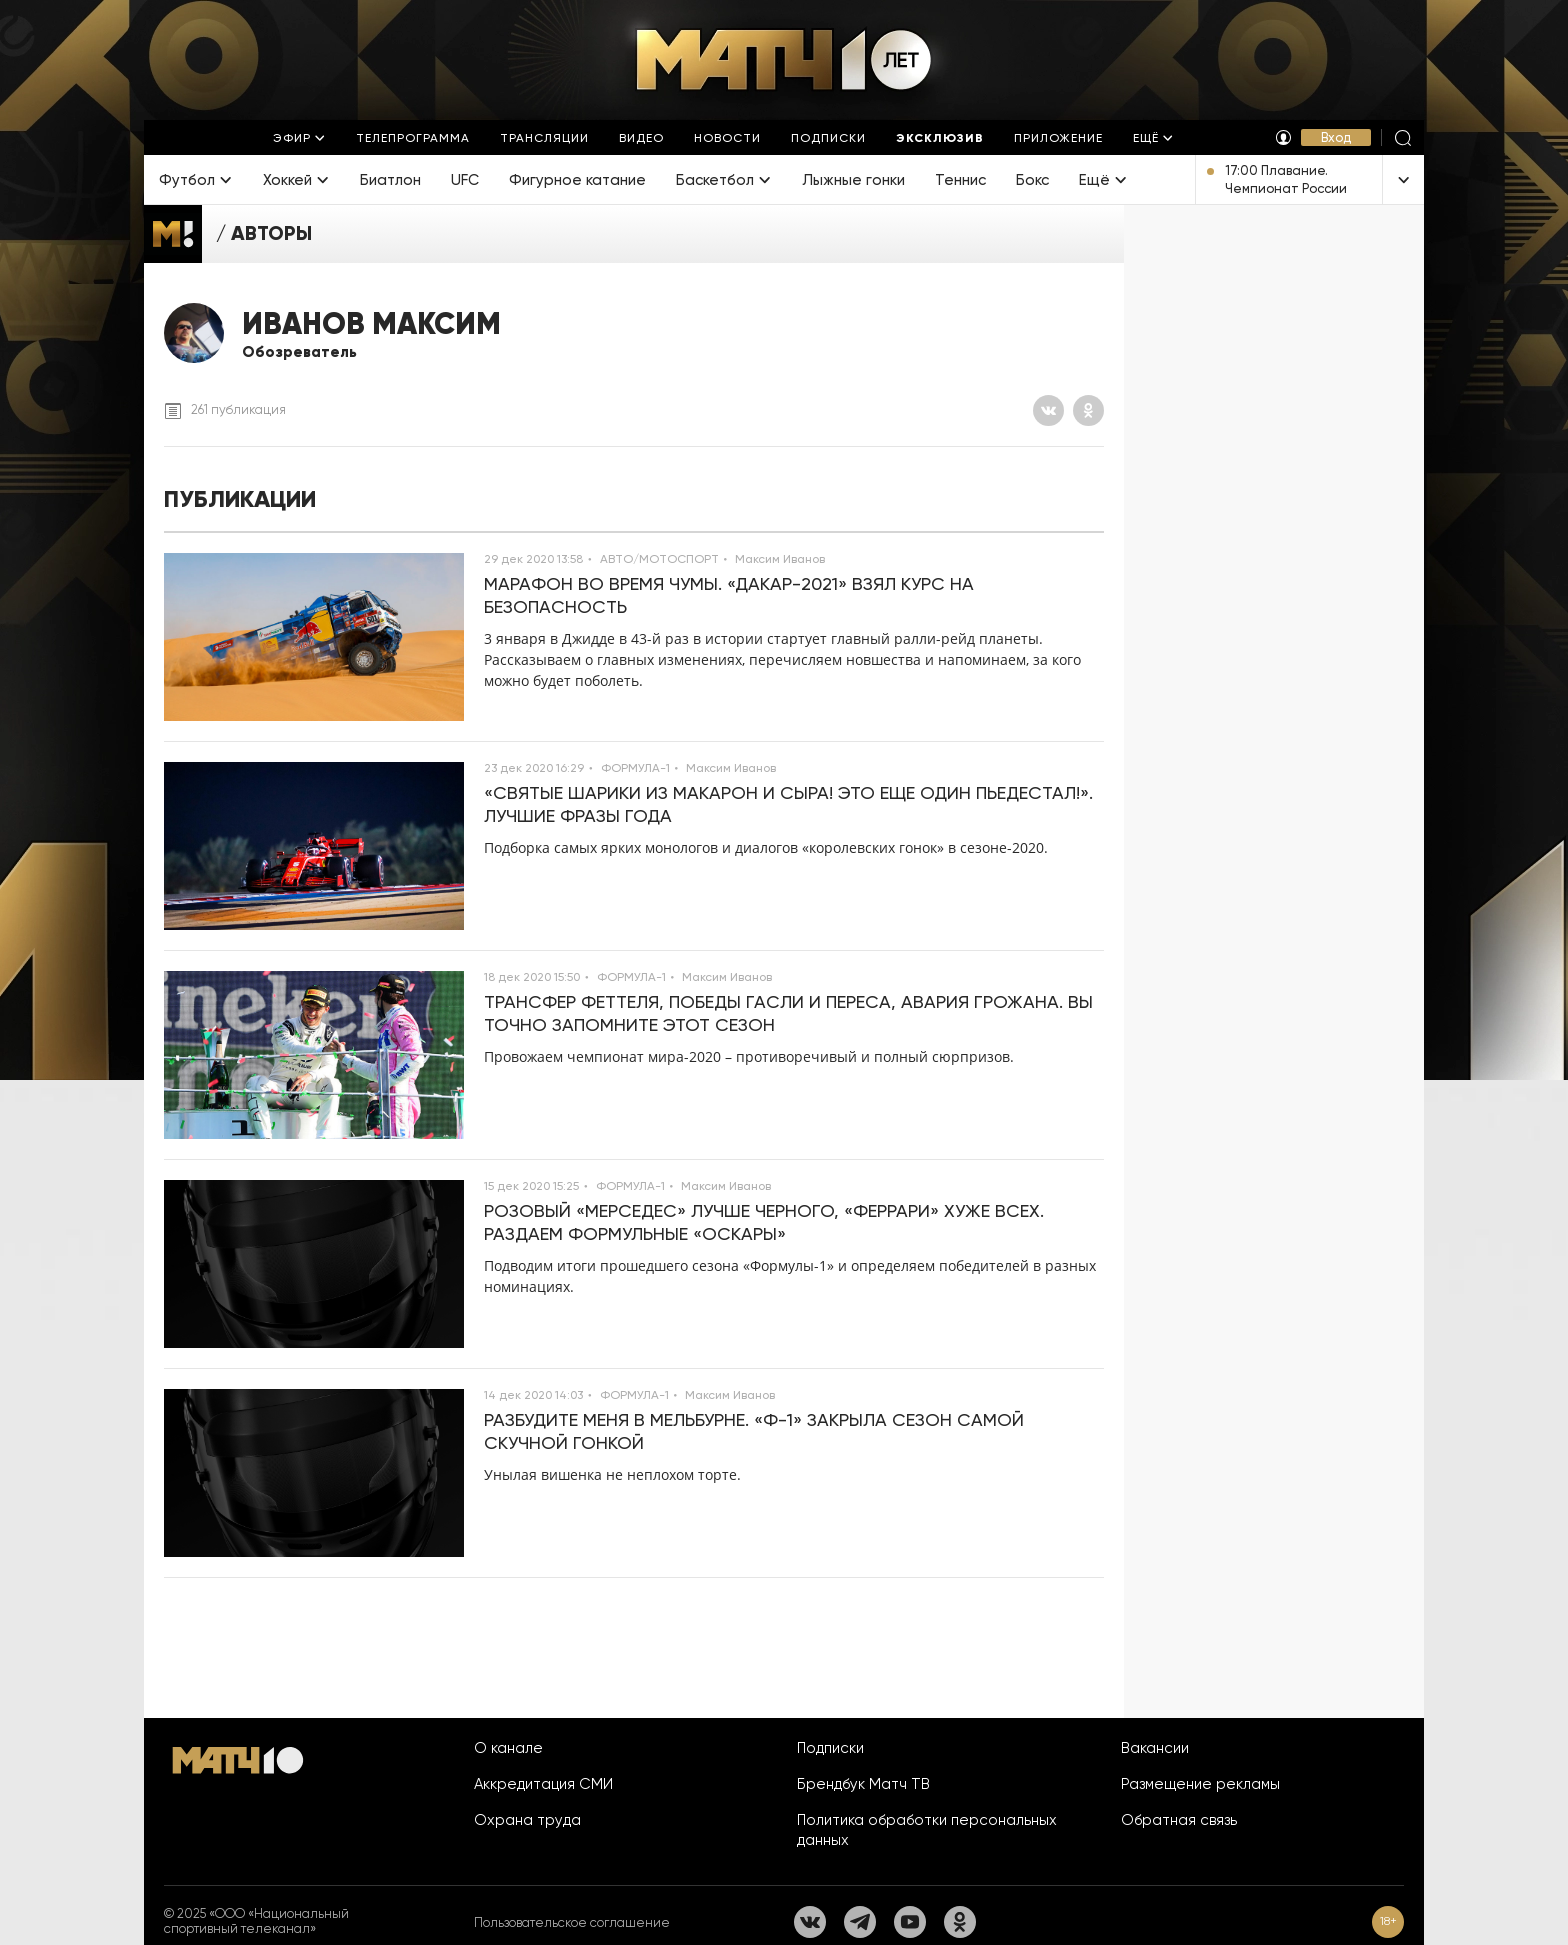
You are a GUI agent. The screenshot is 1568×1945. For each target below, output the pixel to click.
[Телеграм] (860, 1922)
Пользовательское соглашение (572, 1922)
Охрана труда (527, 1820)
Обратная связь (1179, 1820)
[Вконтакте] (1048, 410)
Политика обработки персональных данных (927, 1830)
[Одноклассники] (1088, 410)
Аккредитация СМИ (543, 1784)
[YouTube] (910, 1922)
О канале (508, 1748)
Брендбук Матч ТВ (863, 1784)
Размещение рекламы (1200, 1784)
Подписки (830, 1748)
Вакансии (1155, 1748)
